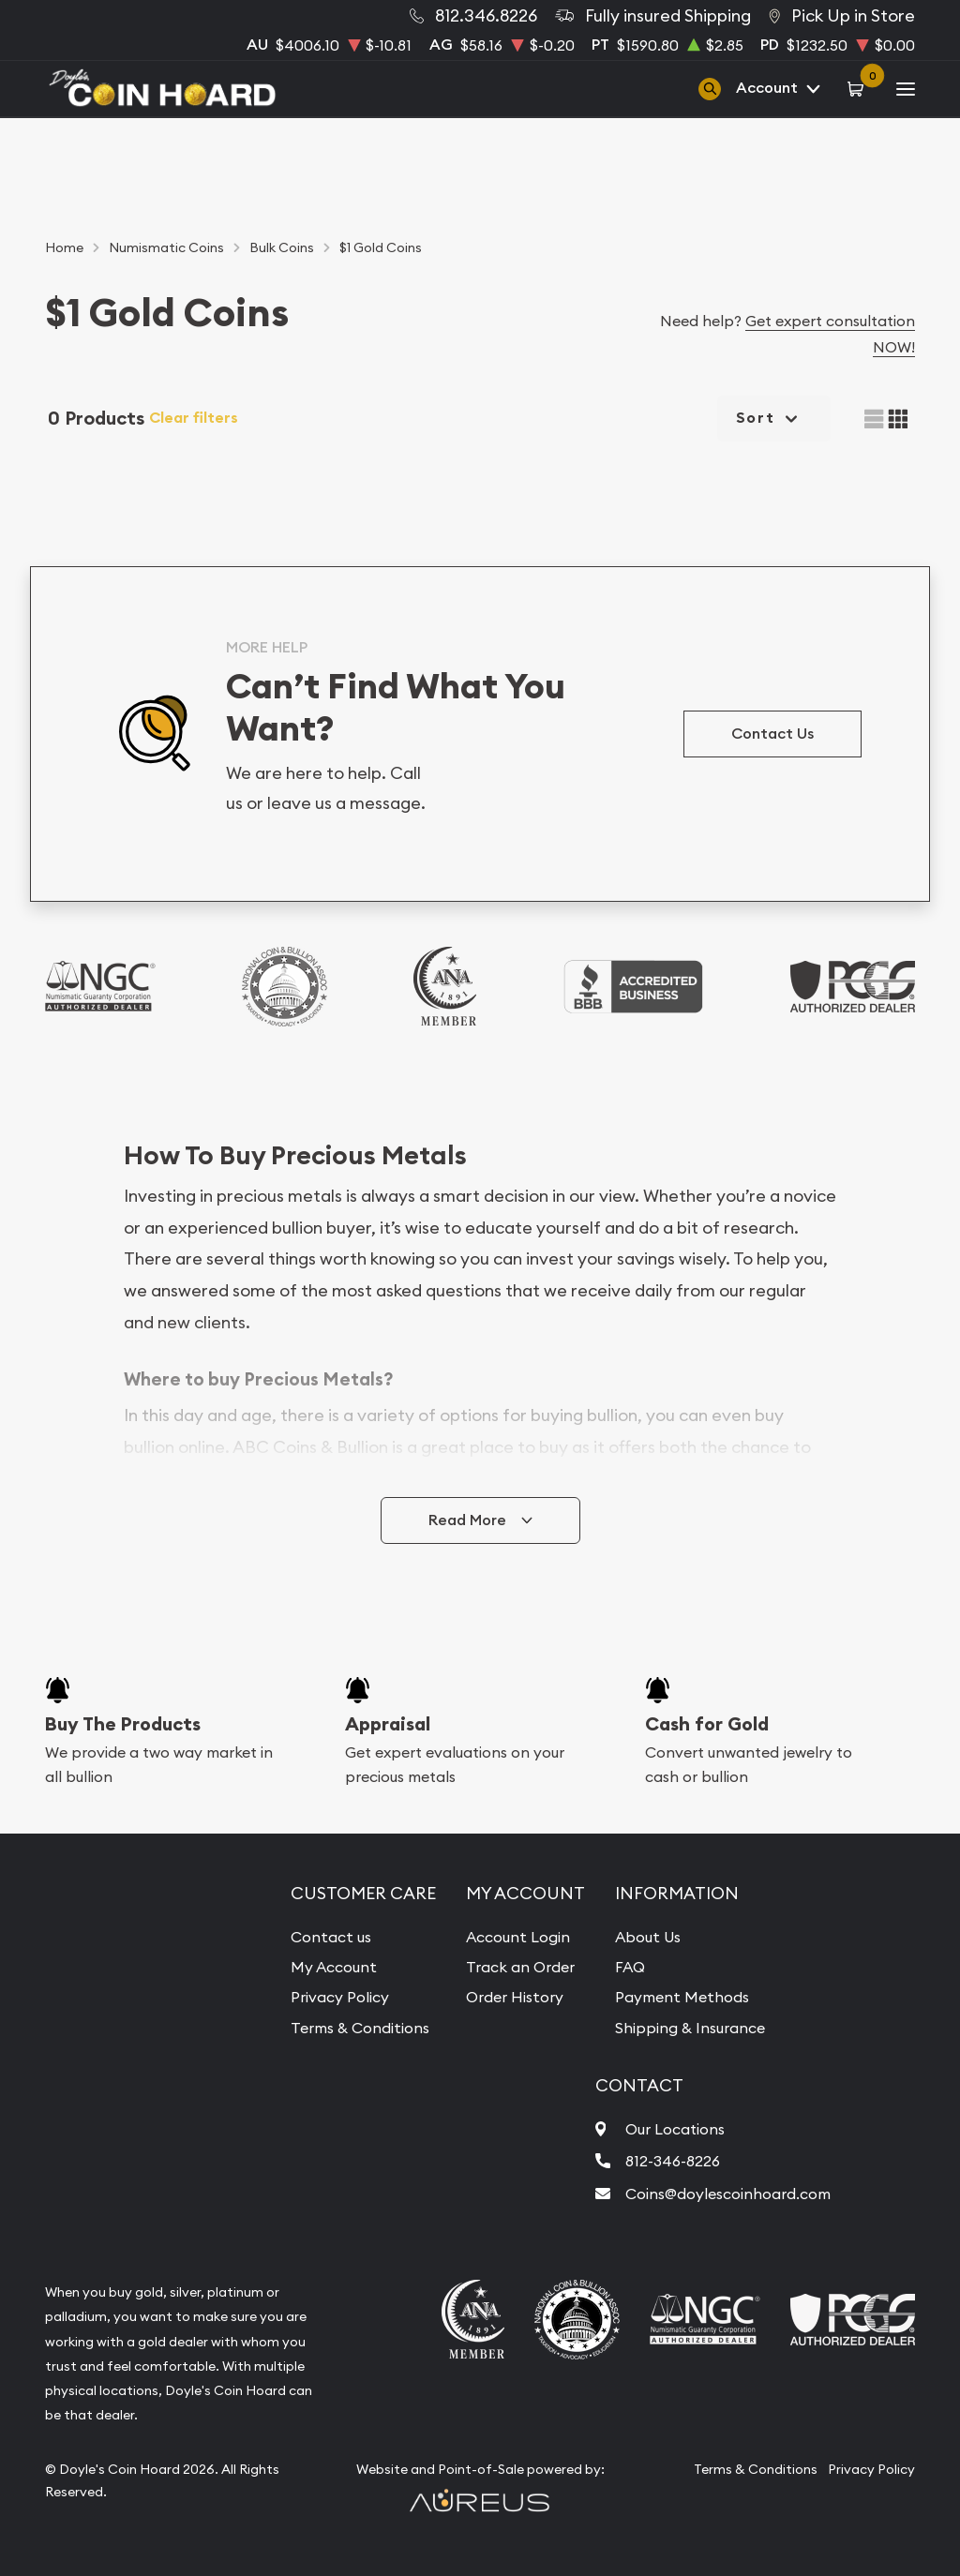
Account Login (518, 1936)
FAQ (630, 1966)
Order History (514, 1996)
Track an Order (520, 1966)
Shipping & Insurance (690, 2027)
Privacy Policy (340, 1996)
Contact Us (772, 733)
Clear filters (193, 417)
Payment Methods (682, 1996)
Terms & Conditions (360, 2027)
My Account (334, 1966)
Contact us (331, 1936)
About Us (648, 1936)
